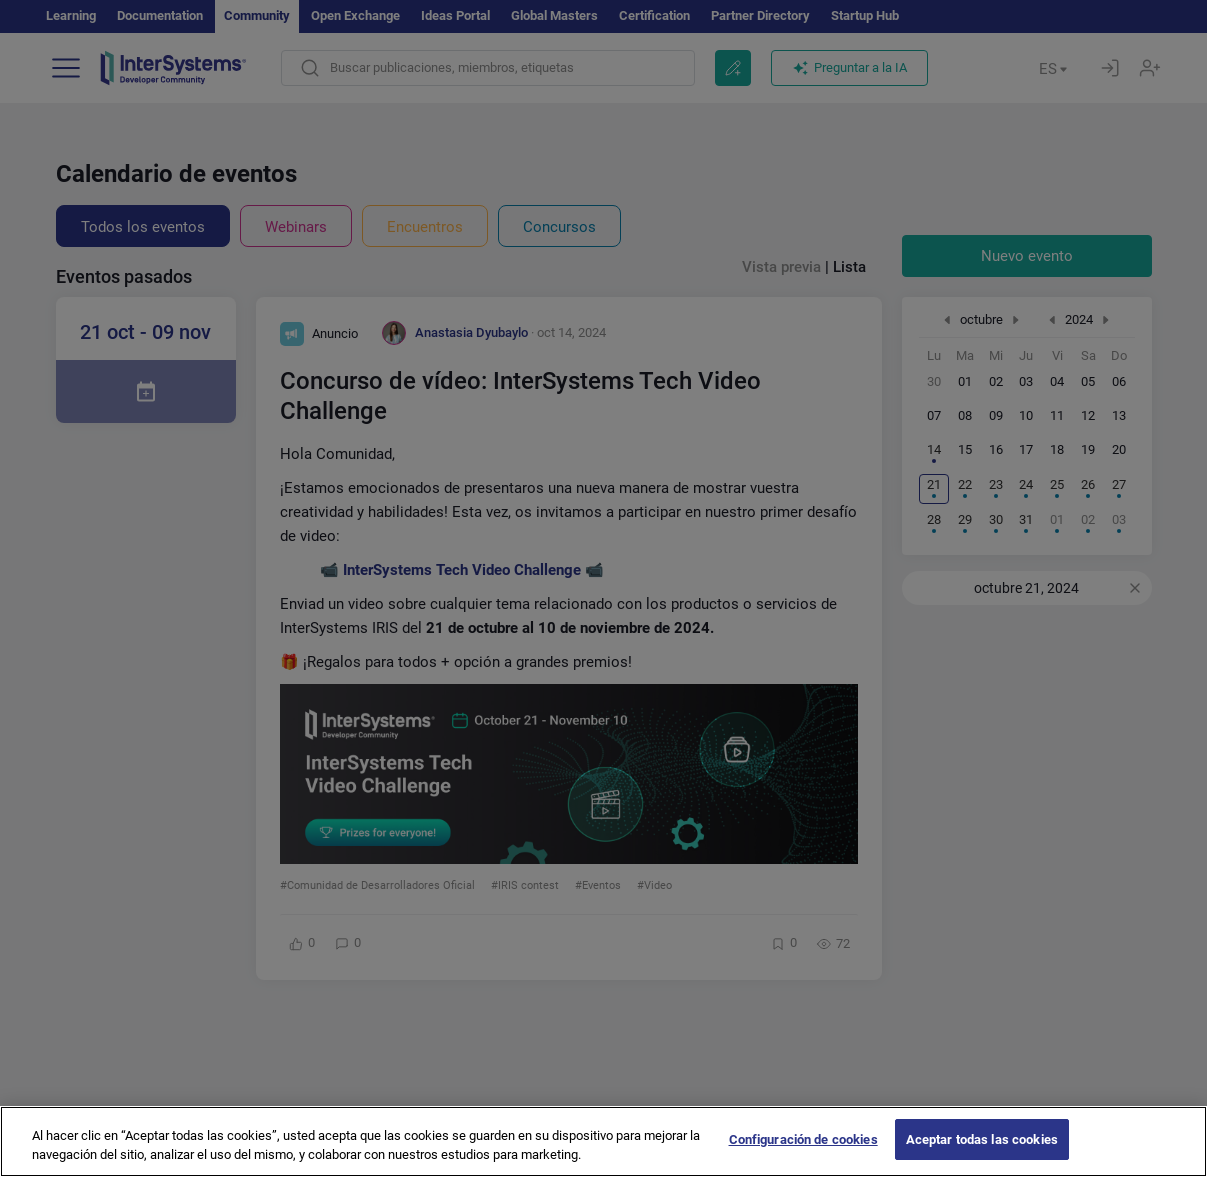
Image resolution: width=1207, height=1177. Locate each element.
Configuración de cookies (803, 1156)
